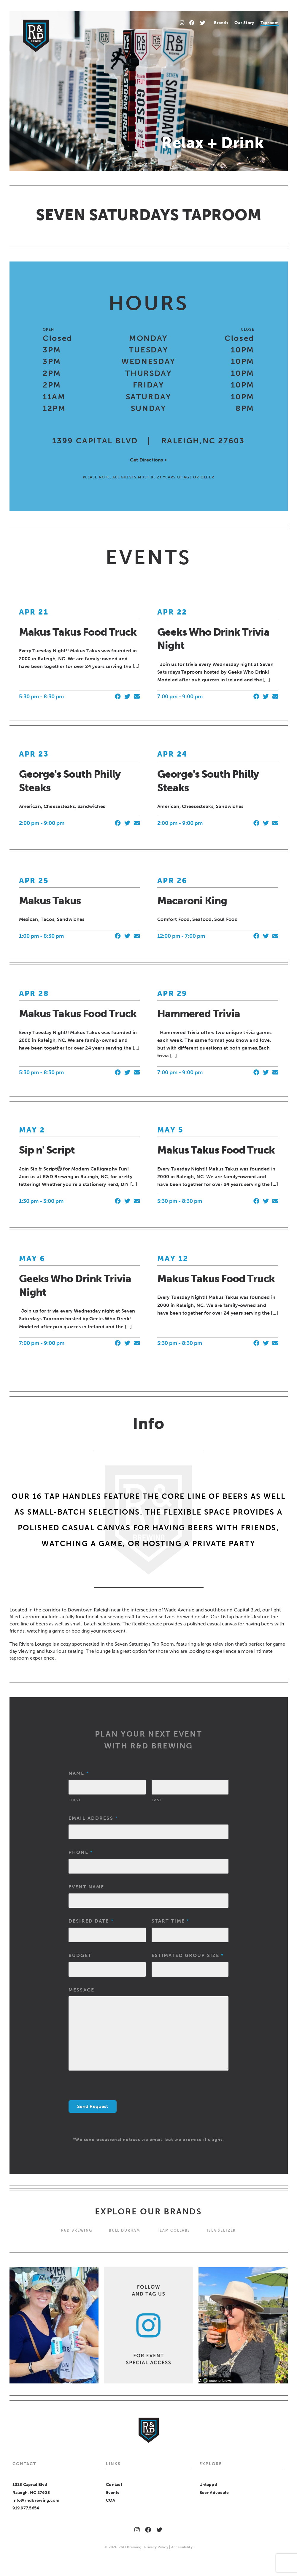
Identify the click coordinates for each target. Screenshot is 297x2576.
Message (81, 1990)
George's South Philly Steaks (69, 781)
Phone (80, 1852)
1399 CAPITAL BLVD (95, 440)
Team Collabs (173, 2230)
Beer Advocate (214, 2492)
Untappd (208, 2484)
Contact (114, 2484)
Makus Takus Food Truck (77, 632)
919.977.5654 (25, 2508)
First (75, 1800)
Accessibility (182, 2547)
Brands (221, 22)
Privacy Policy (156, 2547)
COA (110, 2500)
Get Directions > (148, 460)
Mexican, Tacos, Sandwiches (52, 919)
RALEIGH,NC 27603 (203, 440)
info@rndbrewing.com (35, 2500)
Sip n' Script (47, 1150)
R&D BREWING (76, 2230)
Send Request (92, 2106)
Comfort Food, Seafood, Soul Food (197, 919)
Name (78, 1773)
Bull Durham (124, 2230)
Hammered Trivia (198, 1013)
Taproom (270, 22)
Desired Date (91, 1921)
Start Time (170, 1921)
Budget (80, 1955)
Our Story (244, 22)
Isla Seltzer (221, 2230)
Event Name (86, 1887)
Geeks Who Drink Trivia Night (213, 639)
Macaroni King (192, 900)
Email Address (93, 1818)
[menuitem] (221, 23)
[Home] (36, 36)
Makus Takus (50, 900)
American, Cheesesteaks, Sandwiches (62, 806)
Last (157, 1800)
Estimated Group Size (187, 1955)
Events (112, 2492)
